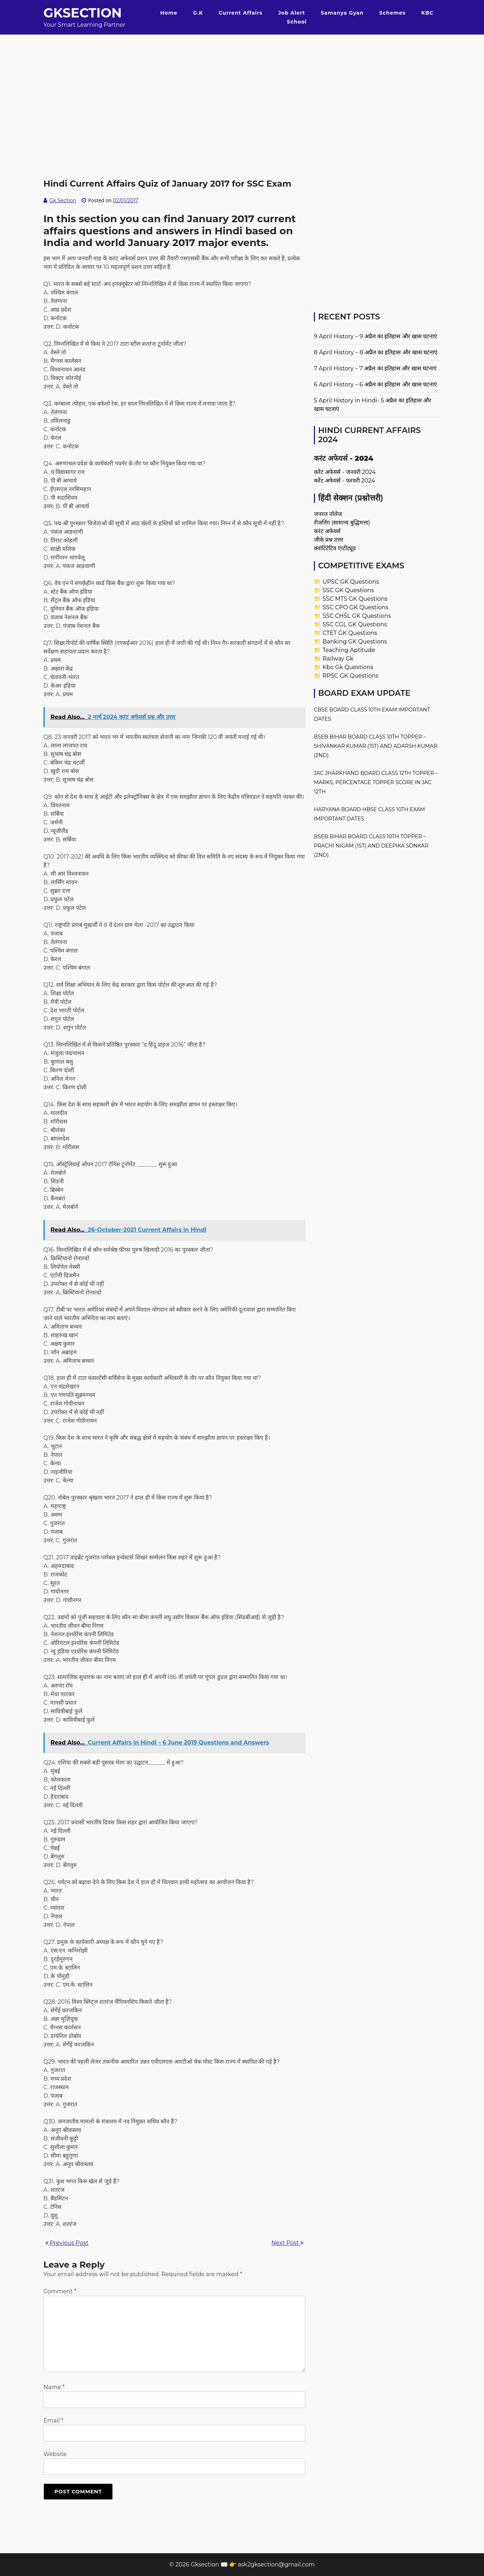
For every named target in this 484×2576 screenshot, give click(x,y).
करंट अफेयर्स (327, 531)
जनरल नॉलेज (328, 514)
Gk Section (63, 200)
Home (168, 13)
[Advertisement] (242, 84)
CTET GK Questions (349, 633)
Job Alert (291, 13)
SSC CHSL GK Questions (356, 615)
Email (53, 2420)
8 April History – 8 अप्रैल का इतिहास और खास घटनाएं (375, 352)
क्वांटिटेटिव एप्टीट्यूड (335, 548)
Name (53, 2387)
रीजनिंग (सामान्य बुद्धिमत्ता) (342, 522)
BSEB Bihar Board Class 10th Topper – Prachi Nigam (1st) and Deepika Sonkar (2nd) (371, 845)
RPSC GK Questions (350, 675)
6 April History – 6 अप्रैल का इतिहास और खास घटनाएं (375, 384)
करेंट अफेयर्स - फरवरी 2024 (344, 480)
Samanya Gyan (342, 13)
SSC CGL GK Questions (354, 624)
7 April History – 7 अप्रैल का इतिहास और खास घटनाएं (375, 368)
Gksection (82, 13)
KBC (427, 13)
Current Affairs (241, 13)
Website (55, 2454)
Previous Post (66, 2242)
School (296, 22)
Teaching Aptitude (348, 650)
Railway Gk (337, 658)
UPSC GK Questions (350, 581)
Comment (59, 2291)
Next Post (288, 2242)
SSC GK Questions (348, 590)
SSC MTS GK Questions (355, 598)
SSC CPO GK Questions (355, 607)
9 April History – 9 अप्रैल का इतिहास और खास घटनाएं (375, 336)
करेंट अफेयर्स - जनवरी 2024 (345, 472)
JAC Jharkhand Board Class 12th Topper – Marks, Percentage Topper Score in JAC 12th (376, 782)
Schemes (392, 13)
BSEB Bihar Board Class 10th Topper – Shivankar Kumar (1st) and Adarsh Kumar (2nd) (375, 746)
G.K (198, 13)
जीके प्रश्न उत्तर (328, 539)
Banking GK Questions (354, 641)
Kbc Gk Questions (347, 667)
